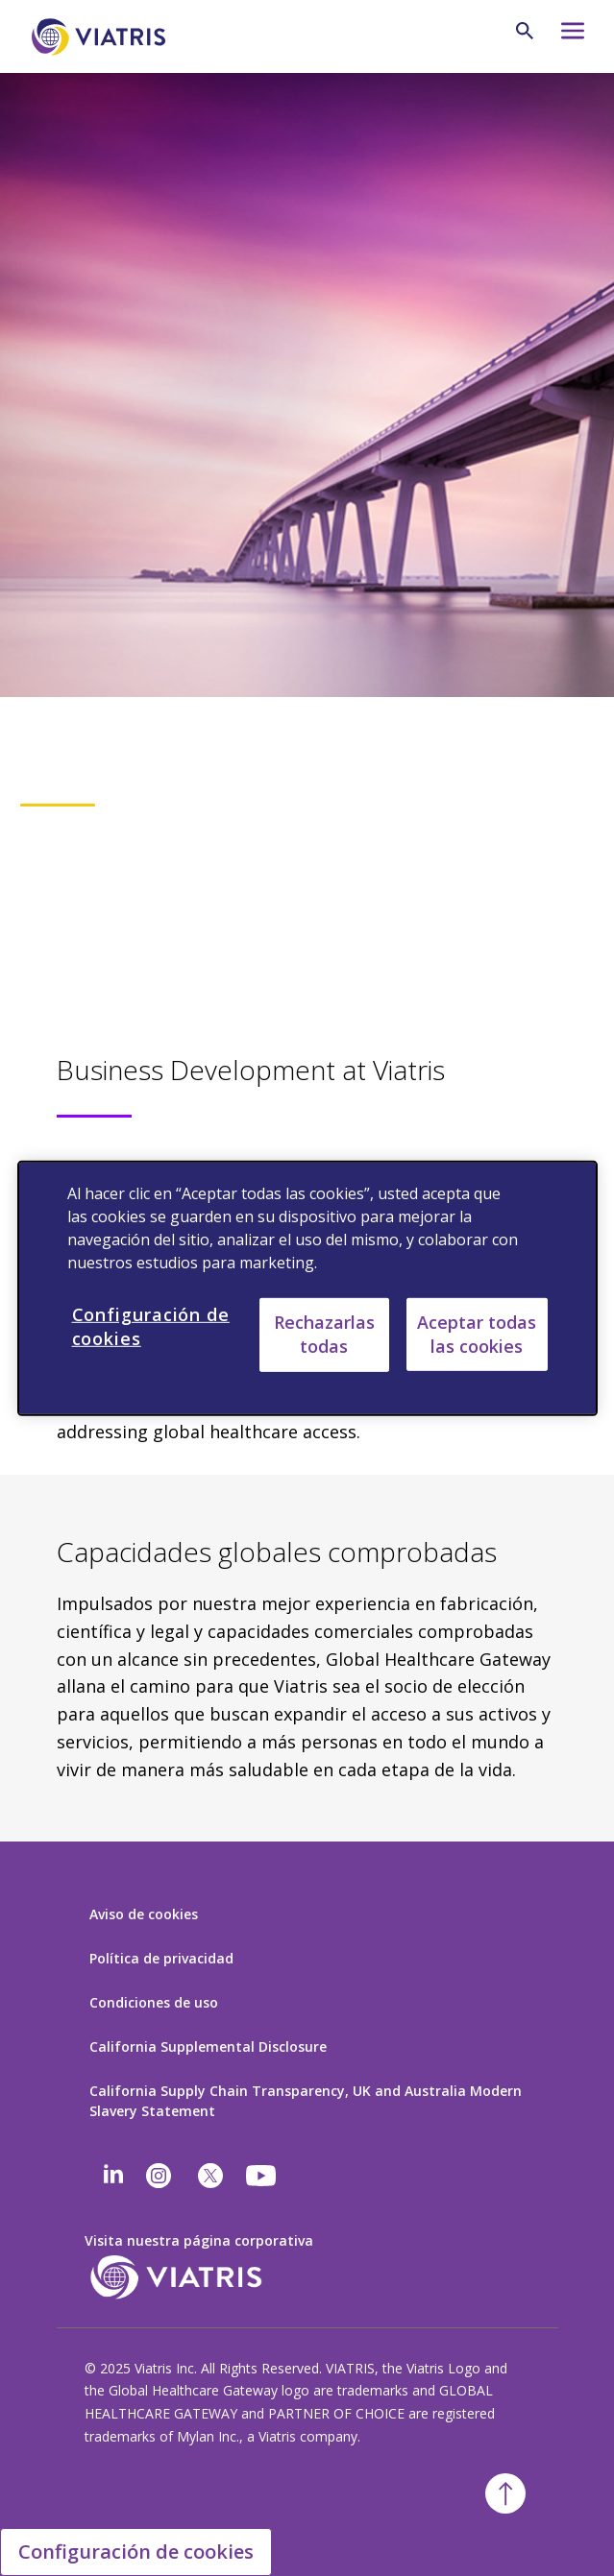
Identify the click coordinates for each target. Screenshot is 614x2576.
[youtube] (262, 2175)
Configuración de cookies (136, 2551)
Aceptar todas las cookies (476, 1333)
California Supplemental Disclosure (208, 2046)
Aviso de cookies (143, 1914)
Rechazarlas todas (324, 1334)
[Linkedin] (113, 2175)
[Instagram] (158, 2175)
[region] (307, 1287)
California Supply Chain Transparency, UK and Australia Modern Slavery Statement (305, 2101)
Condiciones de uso (153, 2002)
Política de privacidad (161, 1958)
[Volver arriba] (505, 2493)
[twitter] (210, 2175)
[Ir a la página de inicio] (102, 37)
